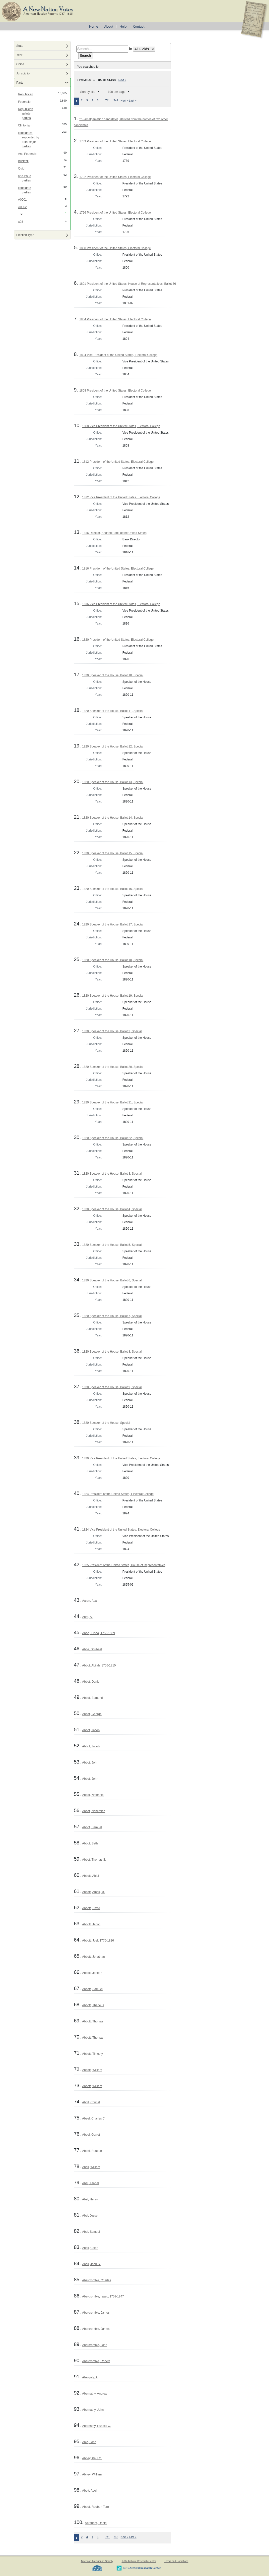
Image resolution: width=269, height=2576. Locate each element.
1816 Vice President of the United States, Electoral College (121, 604)
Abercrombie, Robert (96, 2361)
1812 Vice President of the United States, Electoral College (121, 497)
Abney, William (92, 2474)
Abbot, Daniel (91, 1681)
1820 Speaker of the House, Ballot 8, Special (112, 1351)
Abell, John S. (91, 2264)
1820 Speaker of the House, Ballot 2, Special (112, 1031)
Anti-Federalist (27, 154)
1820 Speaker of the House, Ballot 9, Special (112, 1387)
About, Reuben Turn (95, 2507)
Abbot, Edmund (92, 1698)
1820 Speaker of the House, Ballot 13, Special (112, 782)
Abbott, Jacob (91, 1924)
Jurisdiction (23, 73)
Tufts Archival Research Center (139, 2561)
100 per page (117, 92)
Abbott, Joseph (92, 1973)
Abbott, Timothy (92, 2054)
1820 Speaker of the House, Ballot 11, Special (112, 711)
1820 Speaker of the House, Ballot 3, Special (112, 1173)
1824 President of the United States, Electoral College (118, 1494)
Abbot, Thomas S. (94, 1859)
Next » (122, 79)
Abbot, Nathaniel (93, 1795)
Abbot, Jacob (91, 1730)
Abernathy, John (93, 2409)
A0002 (22, 207)
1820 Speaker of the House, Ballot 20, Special (112, 1067)
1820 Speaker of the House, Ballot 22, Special (112, 1138)
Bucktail (23, 161)
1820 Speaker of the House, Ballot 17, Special (112, 924)
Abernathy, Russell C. (96, 2426)
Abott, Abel (89, 2490)
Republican (25, 94)
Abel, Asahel (90, 2183)
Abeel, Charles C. (94, 2118)
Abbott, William (92, 2070)
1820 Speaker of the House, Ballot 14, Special (112, 817)
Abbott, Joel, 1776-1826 (98, 1940)
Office (20, 64)
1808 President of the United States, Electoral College (115, 390)
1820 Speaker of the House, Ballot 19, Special (112, 995)
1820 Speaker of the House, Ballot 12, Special (112, 746)
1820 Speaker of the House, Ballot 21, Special (112, 1102)
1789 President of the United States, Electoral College (115, 141)
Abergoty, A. (90, 2377)
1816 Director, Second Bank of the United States (114, 533)
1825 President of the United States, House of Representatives (123, 1565)
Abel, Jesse (90, 2215)
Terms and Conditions (176, 2561)
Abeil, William (91, 2167)
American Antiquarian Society (97, 2561)
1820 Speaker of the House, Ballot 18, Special (112, 960)
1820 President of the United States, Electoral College (118, 639)
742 (116, 100)
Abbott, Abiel (90, 1876)
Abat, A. (87, 1617)
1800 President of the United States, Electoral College (115, 248)
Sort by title (87, 92)
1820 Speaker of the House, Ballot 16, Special (112, 889)
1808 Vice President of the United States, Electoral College (121, 426)
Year (19, 55)
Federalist (24, 102)
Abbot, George (92, 1714)
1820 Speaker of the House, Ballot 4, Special (112, 1209)
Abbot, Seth (90, 1843)
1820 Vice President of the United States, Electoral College (121, 1458)
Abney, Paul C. (92, 2458)
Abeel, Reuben (92, 2151)
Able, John (89, 2442)
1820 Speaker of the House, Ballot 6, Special (112, 1280)
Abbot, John (90, 1762)
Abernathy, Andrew (94, 2393)
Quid (21, 168)
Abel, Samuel (91, 2231)
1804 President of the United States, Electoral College (115, 319)
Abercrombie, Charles (96, 2280)
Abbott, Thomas (92, 2021)
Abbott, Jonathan (93, 1956)
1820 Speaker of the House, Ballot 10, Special (112, 675)
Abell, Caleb (90, 2248)
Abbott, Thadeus (93, 2005)
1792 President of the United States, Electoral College (115, 177)
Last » (132, 100)
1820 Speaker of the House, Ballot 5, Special (112, 1245)
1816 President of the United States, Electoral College (118, 568)
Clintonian (24, 125)
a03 (20, 222)
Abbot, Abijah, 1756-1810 (99, 1665)
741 (107, 100)
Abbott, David (91, 1908)
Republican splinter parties (25, 113)
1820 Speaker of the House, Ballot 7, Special (112, 1316)
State (19, 46)
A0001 (22, 199)
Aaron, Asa (89, 1601)
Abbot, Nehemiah (93, 1811)
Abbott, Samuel (92, 1989)
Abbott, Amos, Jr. (93, 1892)
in (130, 49)
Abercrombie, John (94, 2345)
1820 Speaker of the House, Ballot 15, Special (112, 853)
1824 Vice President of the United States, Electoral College (121, 1529)
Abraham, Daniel (96, 2523)
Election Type (25, 235)
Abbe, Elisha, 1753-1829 (98, 1633)
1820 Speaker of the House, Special (106, 1423)
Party (19, 82)
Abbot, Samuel (92, 1827)
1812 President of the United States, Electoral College (118, 461)
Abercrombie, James (96, 2312)
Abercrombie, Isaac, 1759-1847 (103, 2296)
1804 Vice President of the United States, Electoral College (118, 355)
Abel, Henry (90, 2199)
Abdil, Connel (91, 2102)
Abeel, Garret (91, 2134)
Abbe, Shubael (92, 1649)
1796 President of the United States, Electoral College (115, 212)
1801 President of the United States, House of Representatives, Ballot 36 (127, 284)
